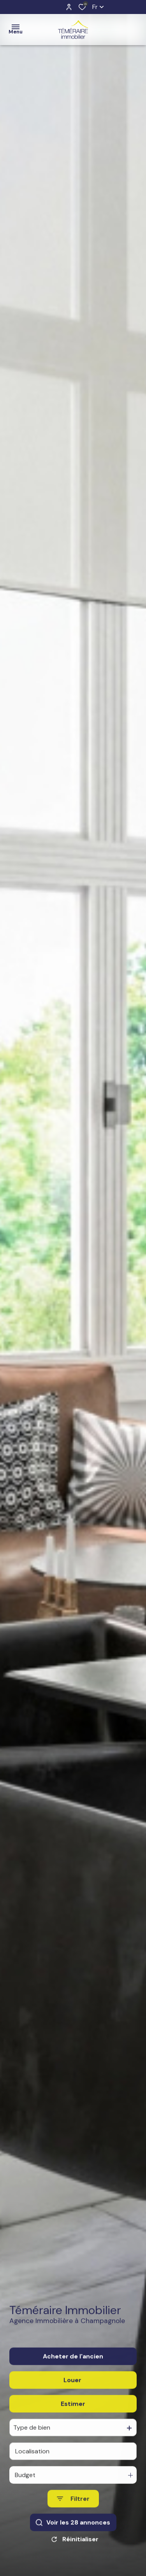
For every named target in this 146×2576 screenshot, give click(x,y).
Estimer (73, 2421)
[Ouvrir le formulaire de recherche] (73, 2516)
